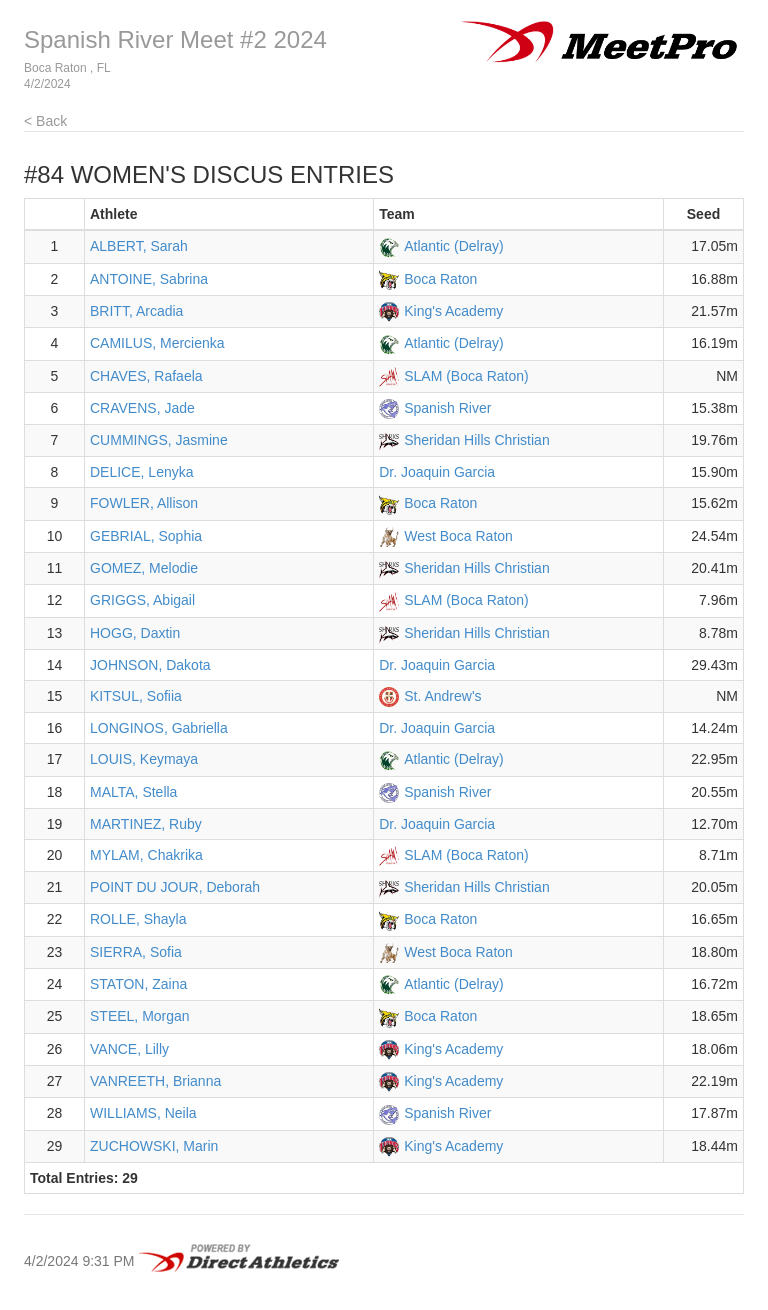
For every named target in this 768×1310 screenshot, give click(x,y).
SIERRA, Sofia (136, 952)
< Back (45, 121)
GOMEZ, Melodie (144, 568)
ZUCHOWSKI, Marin (154, 1146)
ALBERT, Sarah (139, 246)
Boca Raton (440, 279)
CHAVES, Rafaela (146, 376)
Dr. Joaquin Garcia (437, 472)
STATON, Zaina (138, 984)
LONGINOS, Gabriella (159, 728)
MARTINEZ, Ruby (146, 824)
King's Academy (453, 311)
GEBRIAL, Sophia (146, 536)
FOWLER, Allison (144, 503)
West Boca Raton (458, 536)
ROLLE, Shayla (138, 919)
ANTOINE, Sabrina (149, 279)
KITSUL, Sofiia (136, 696)
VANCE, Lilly (129, 1049)
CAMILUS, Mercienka (157, 343)
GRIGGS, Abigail (142, 600)
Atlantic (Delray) (454, 246)
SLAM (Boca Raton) (466, 376)
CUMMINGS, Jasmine (159, 440)
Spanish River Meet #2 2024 (175, 39)
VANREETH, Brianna (155, 1081)
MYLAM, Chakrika (146, 855)
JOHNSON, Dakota (150, 665)
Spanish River (447, 408)
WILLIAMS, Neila (143, 1113)
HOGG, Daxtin (135, 633)
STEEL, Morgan (140, 1016)
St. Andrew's (442, 696)
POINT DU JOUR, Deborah (175, 887)
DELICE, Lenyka (142, 472)
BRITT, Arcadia (136, 311)
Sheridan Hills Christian (477, 440)
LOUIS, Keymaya (144, 759)
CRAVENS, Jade (142, 408)
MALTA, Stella (133, 792)
